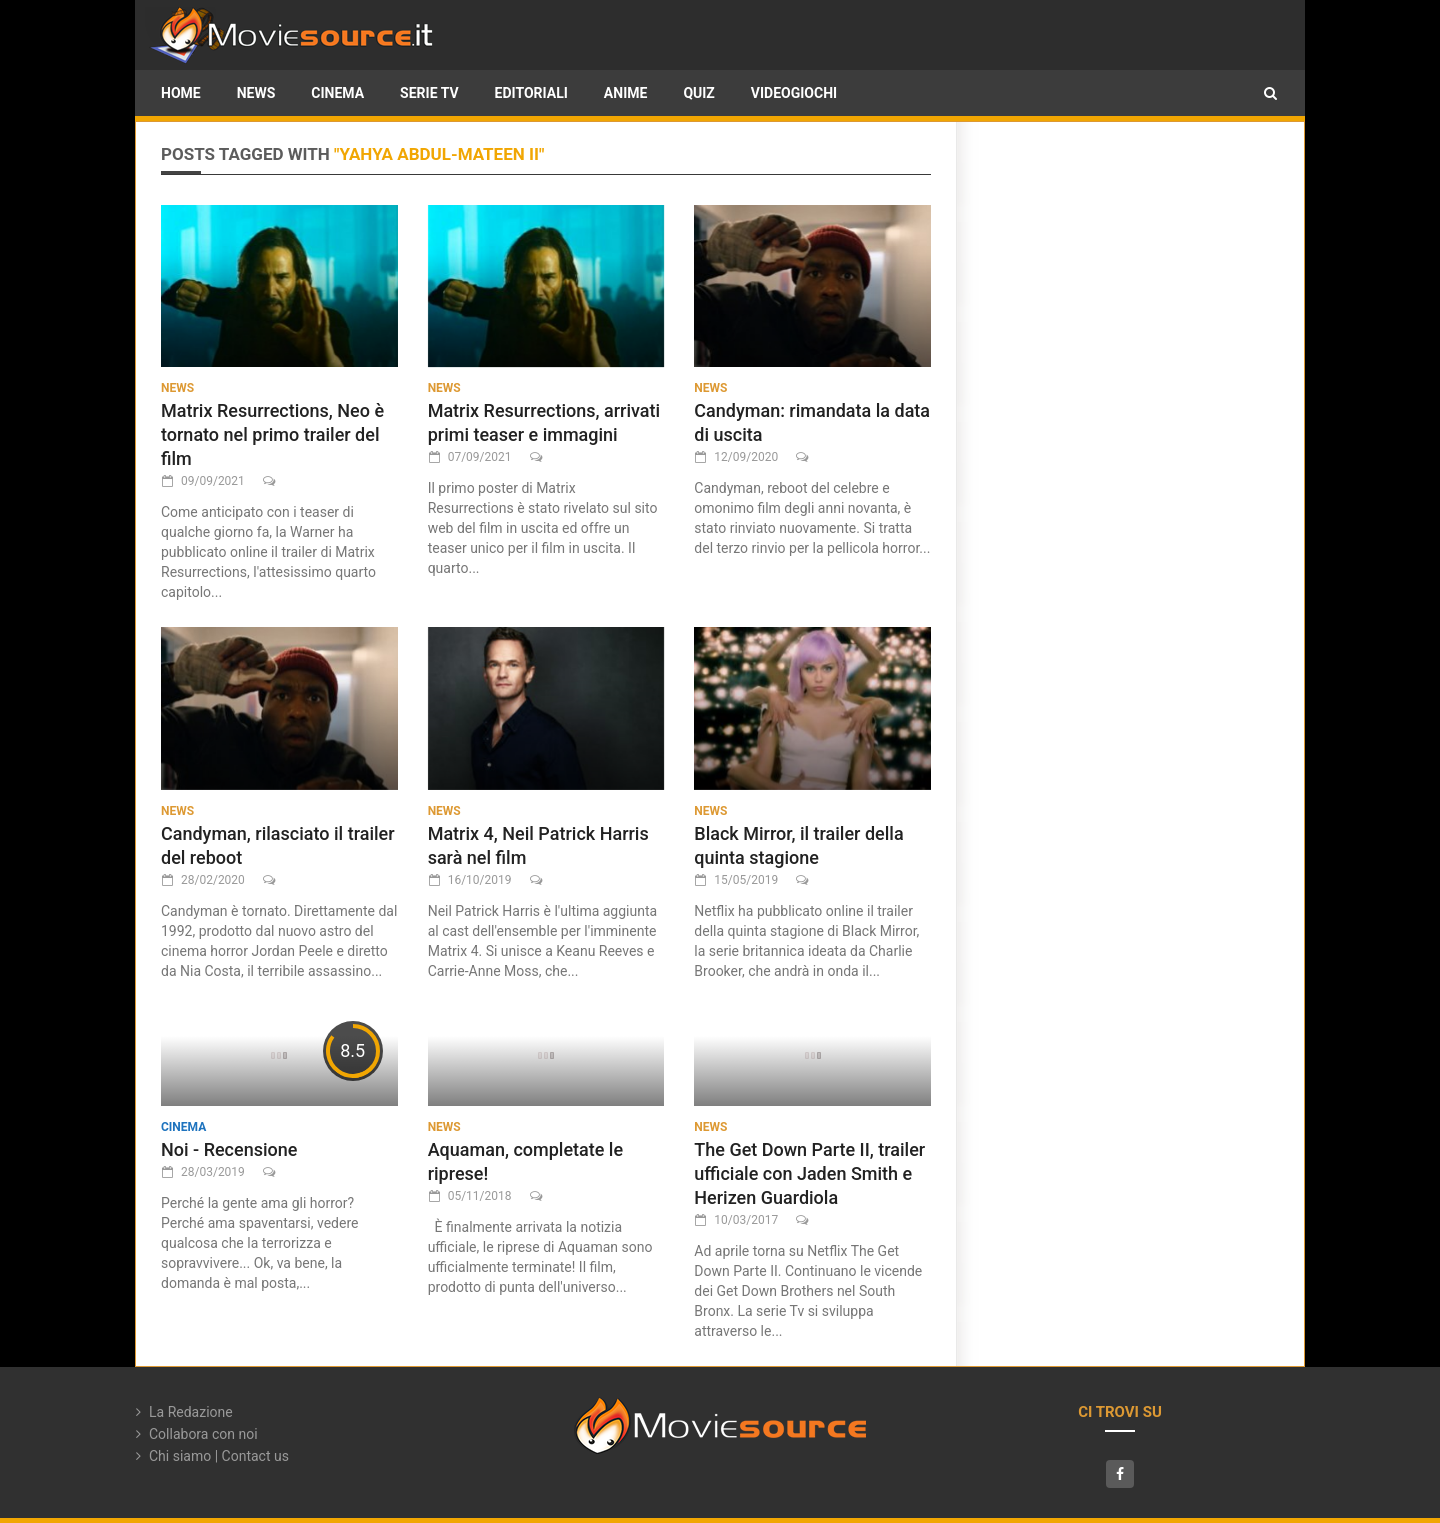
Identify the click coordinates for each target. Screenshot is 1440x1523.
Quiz (698, 93)
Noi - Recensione (229, 1149)
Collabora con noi (203, 1434)
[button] (1270, 93)
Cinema (337, 93)
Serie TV (429, 93)
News (256, 93)
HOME (181, 93)
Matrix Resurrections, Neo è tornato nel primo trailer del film (272, 434)
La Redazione (191, 1412)
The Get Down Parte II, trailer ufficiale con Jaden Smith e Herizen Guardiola (809, 1173)
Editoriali (531, 93)
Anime (626, 93)
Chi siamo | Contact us (219, 1456)
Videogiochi (794, 93)
